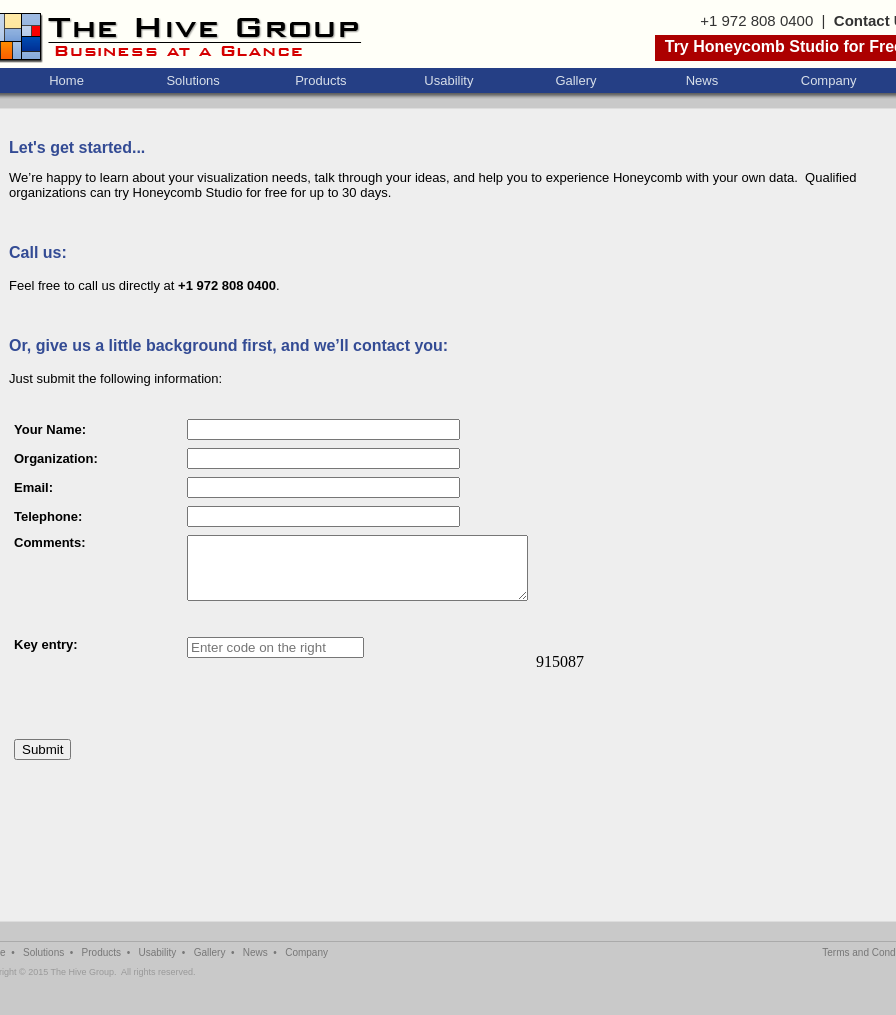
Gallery (575, 80)
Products (320, 80)
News (702, 80)
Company (829, 80)
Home (66, 80)
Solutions (192, 80)
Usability (448, 80)
